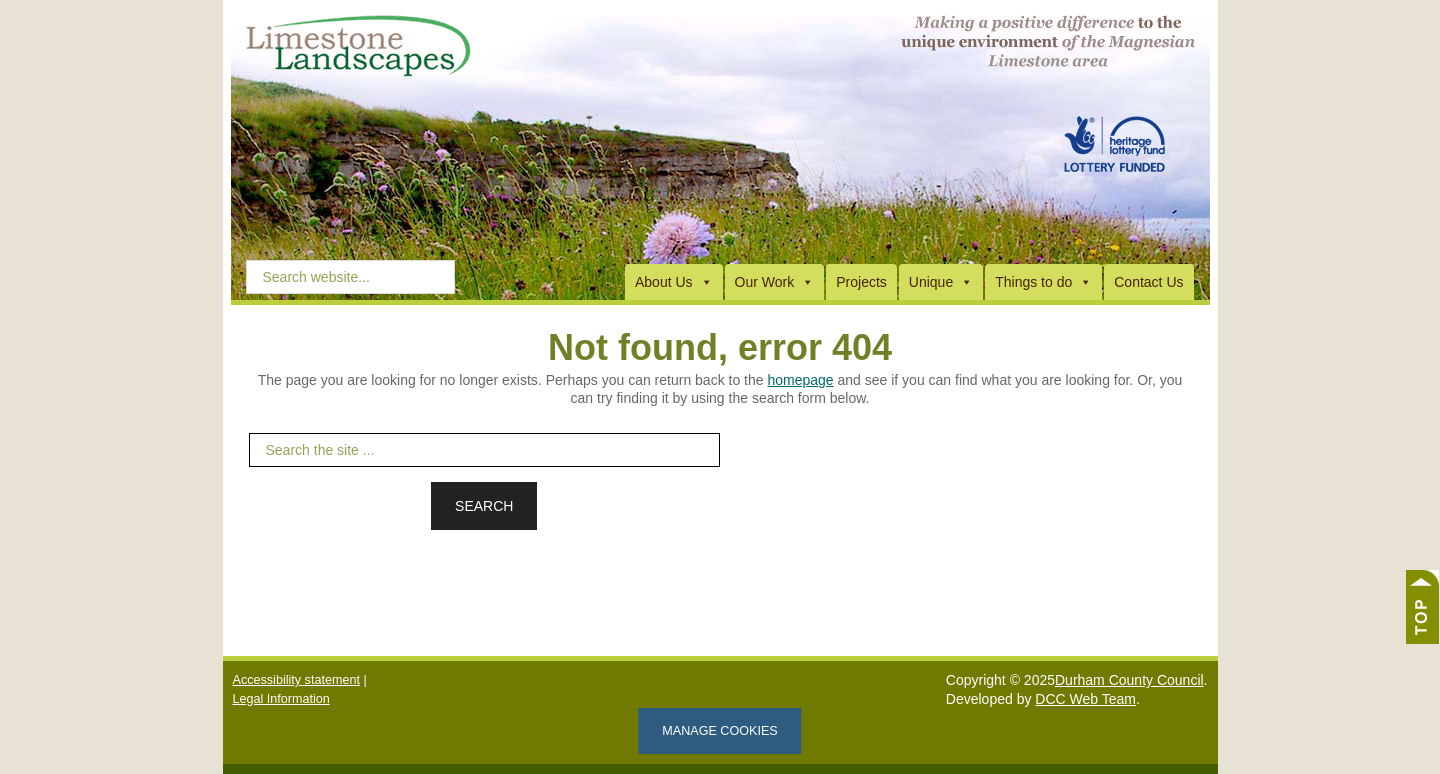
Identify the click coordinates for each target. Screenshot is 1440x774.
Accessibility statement (296, 680)
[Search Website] (350, 275)
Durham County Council (1129, 680)
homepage (800, 380)
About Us (674, 282)
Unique (941, 282)
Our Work (775, 282)
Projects (861, 282)
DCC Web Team (1085, 699)
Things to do (1043, 282)
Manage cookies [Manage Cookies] (719, 731)
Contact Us (1148, 282)
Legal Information (281, 699)
